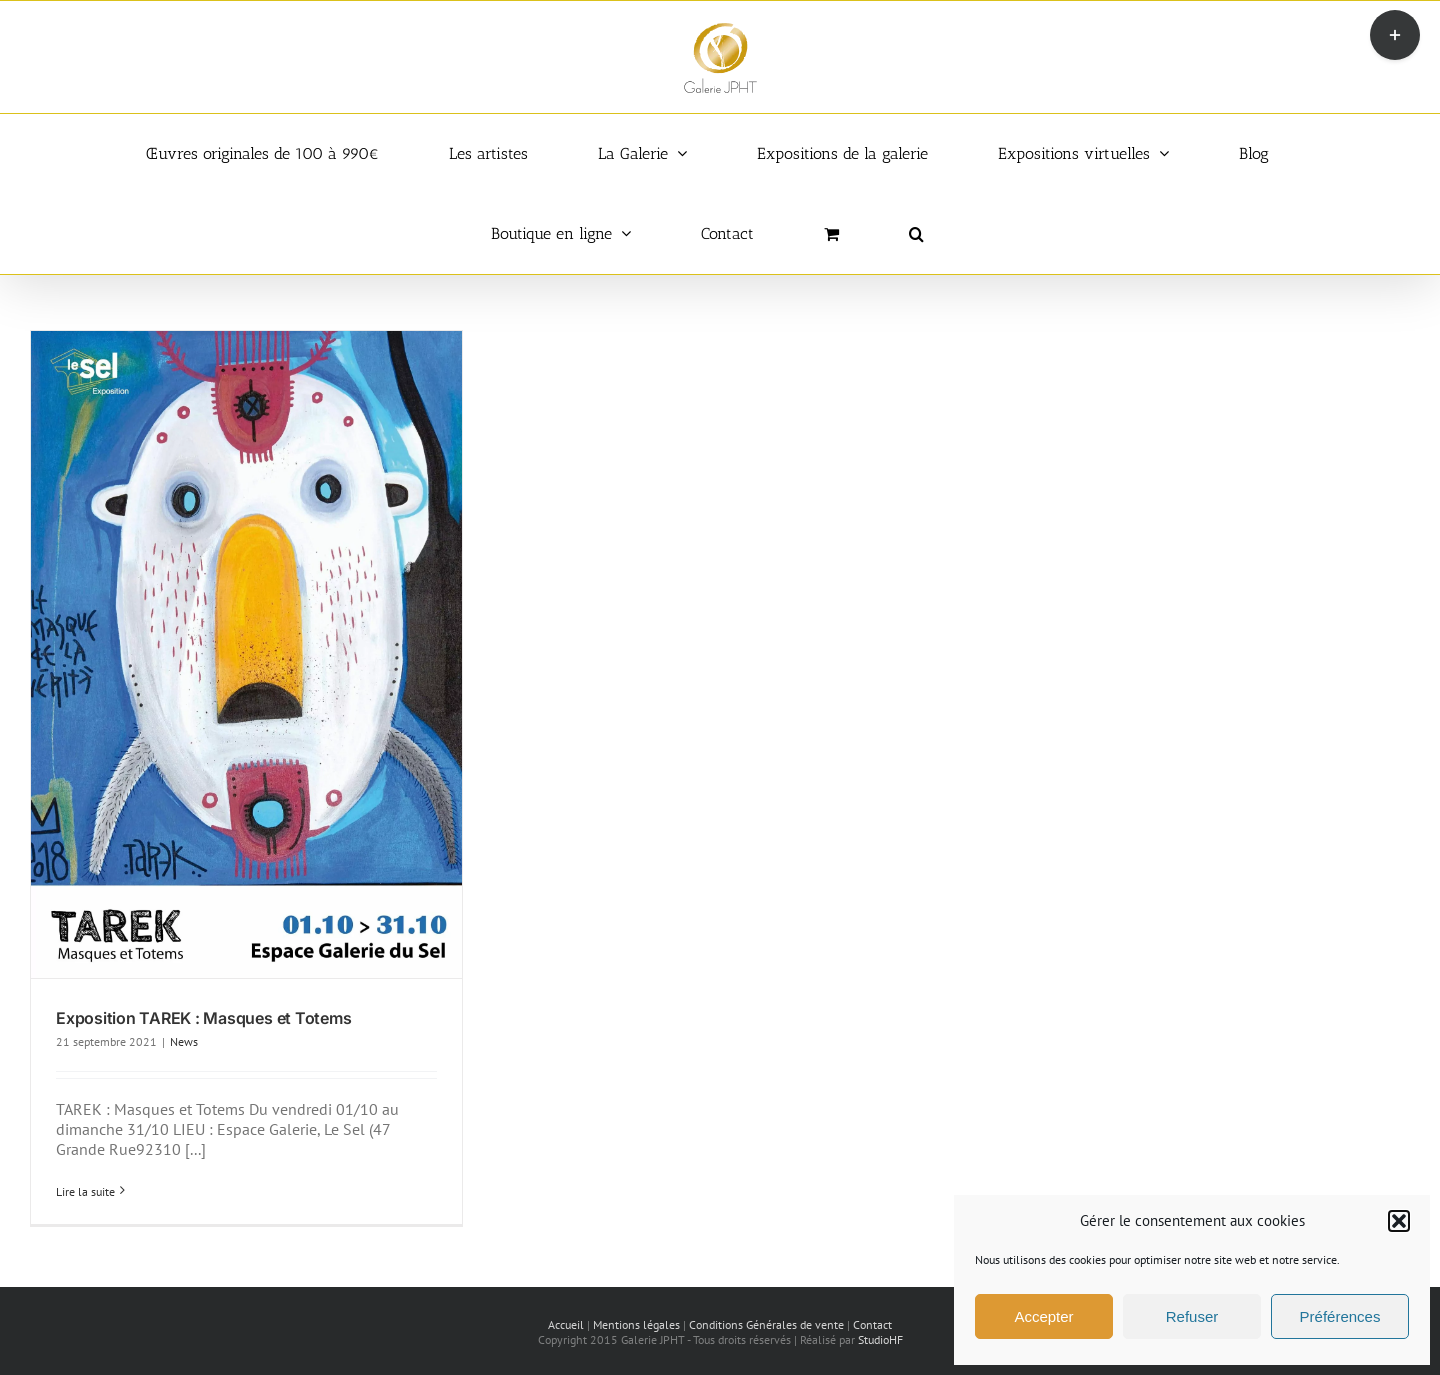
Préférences (1340, 1316)
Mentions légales (636, 1324)
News (184, 1041)
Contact (872, 1324)
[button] (1399, 1221)
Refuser (1192, 1316)
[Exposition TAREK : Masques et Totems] (246, 654)
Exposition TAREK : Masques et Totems (203, 1018)
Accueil (566, 1324)
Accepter (1043, 1316)
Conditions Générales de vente (766, 1324)
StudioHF (880, 1339)
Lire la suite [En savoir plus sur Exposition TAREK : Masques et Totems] (85, 1191)
